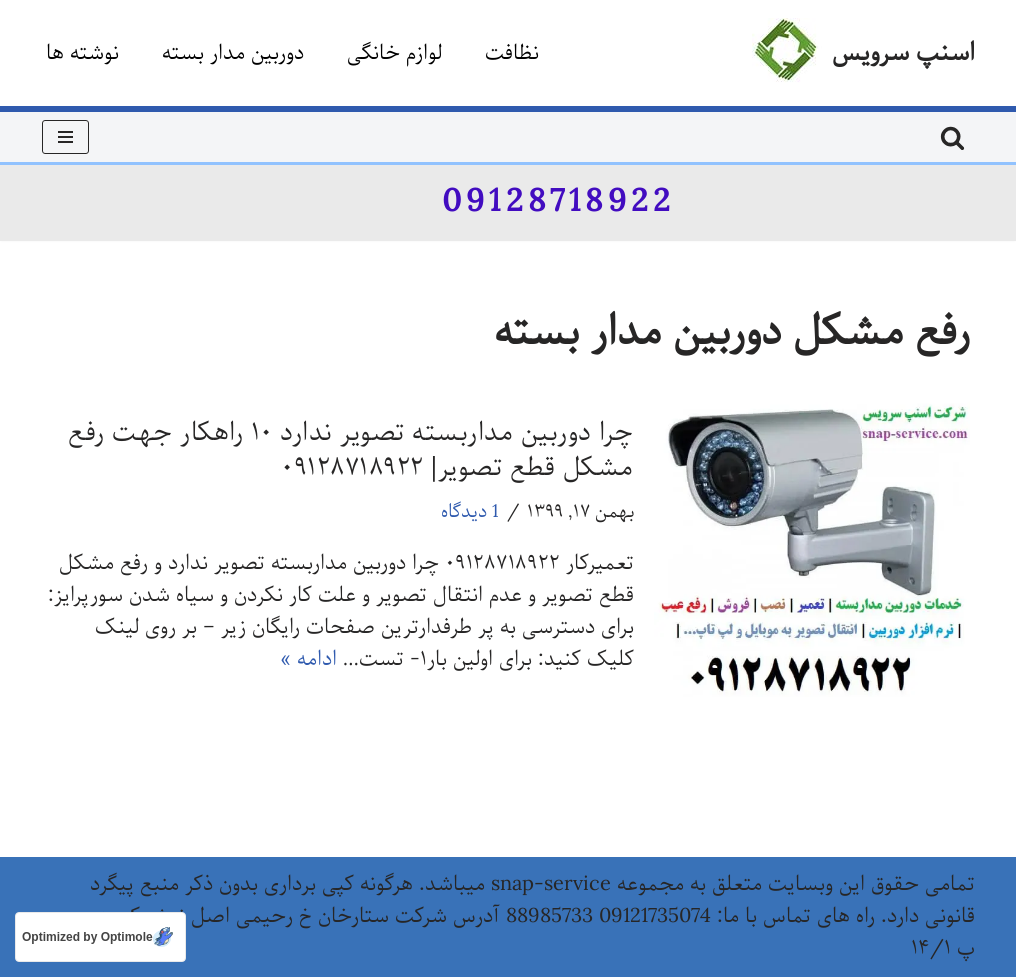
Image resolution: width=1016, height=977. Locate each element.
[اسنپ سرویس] (863, 53)
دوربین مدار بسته (233, 53)
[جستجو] (952, 137)
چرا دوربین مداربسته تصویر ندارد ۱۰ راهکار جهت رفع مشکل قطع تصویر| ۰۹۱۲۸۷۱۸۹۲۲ (351, 450)
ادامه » (308, 659)
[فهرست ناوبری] (65, 137)
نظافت (512, 53)
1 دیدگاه (470, 512)
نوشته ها (82, 53)
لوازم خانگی (394, 53)
